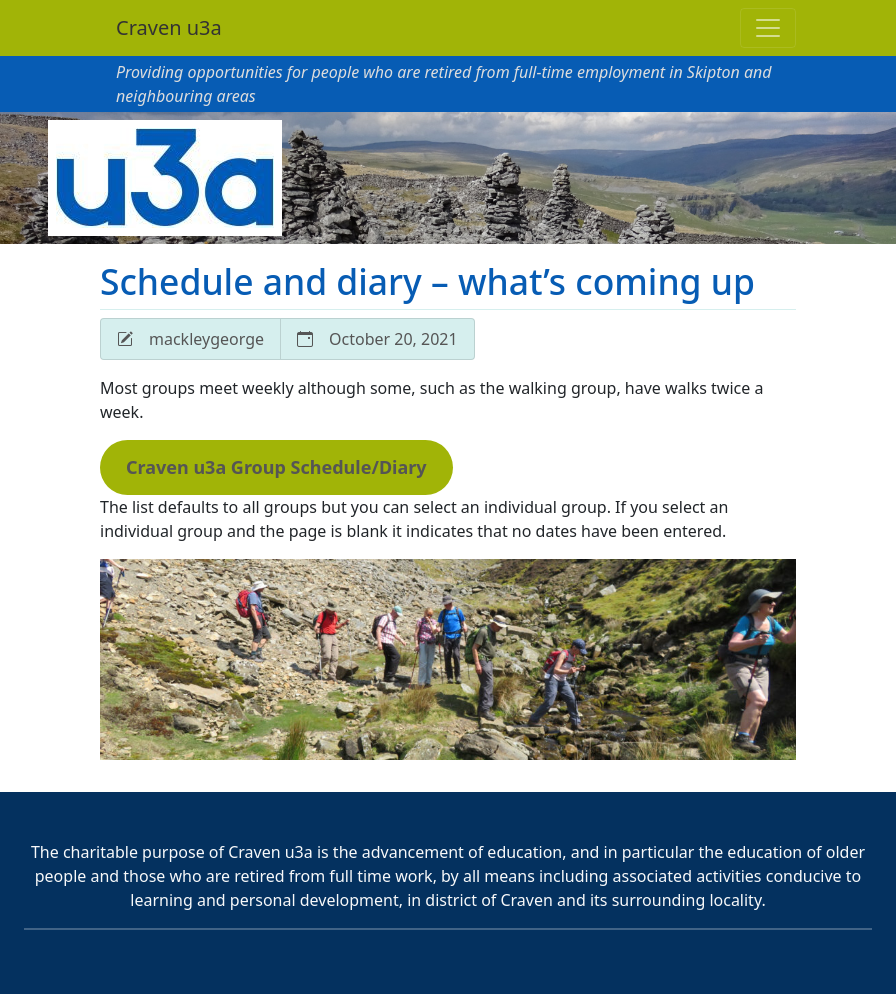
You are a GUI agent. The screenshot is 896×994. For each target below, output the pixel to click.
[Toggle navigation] (768, 28)
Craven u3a (169, 27)
